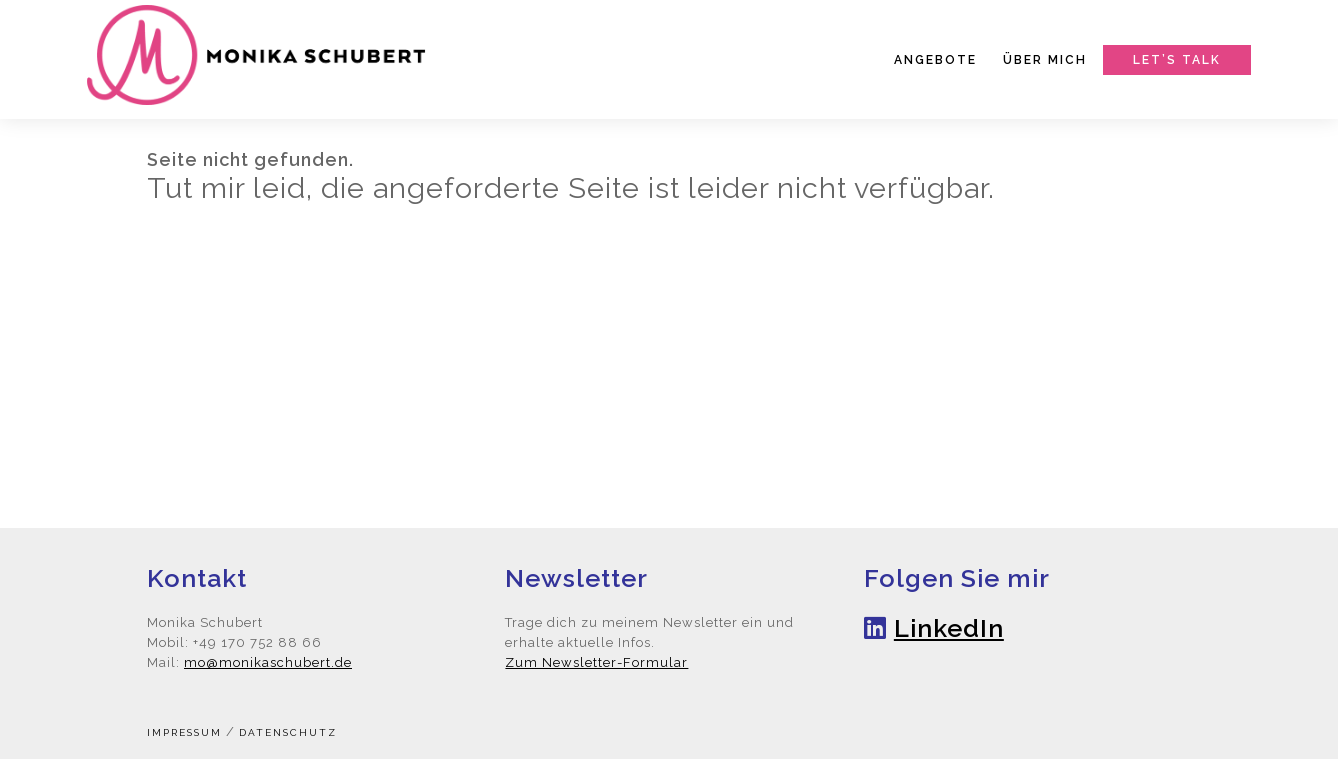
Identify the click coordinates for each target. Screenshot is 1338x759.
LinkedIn (949, 628)
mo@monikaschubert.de (268, 662)
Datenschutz (288, 732)
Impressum (184, 732)
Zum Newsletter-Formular (596, 662)
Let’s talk (1177, 60)
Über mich (1045, 60)
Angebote (935, 60)
